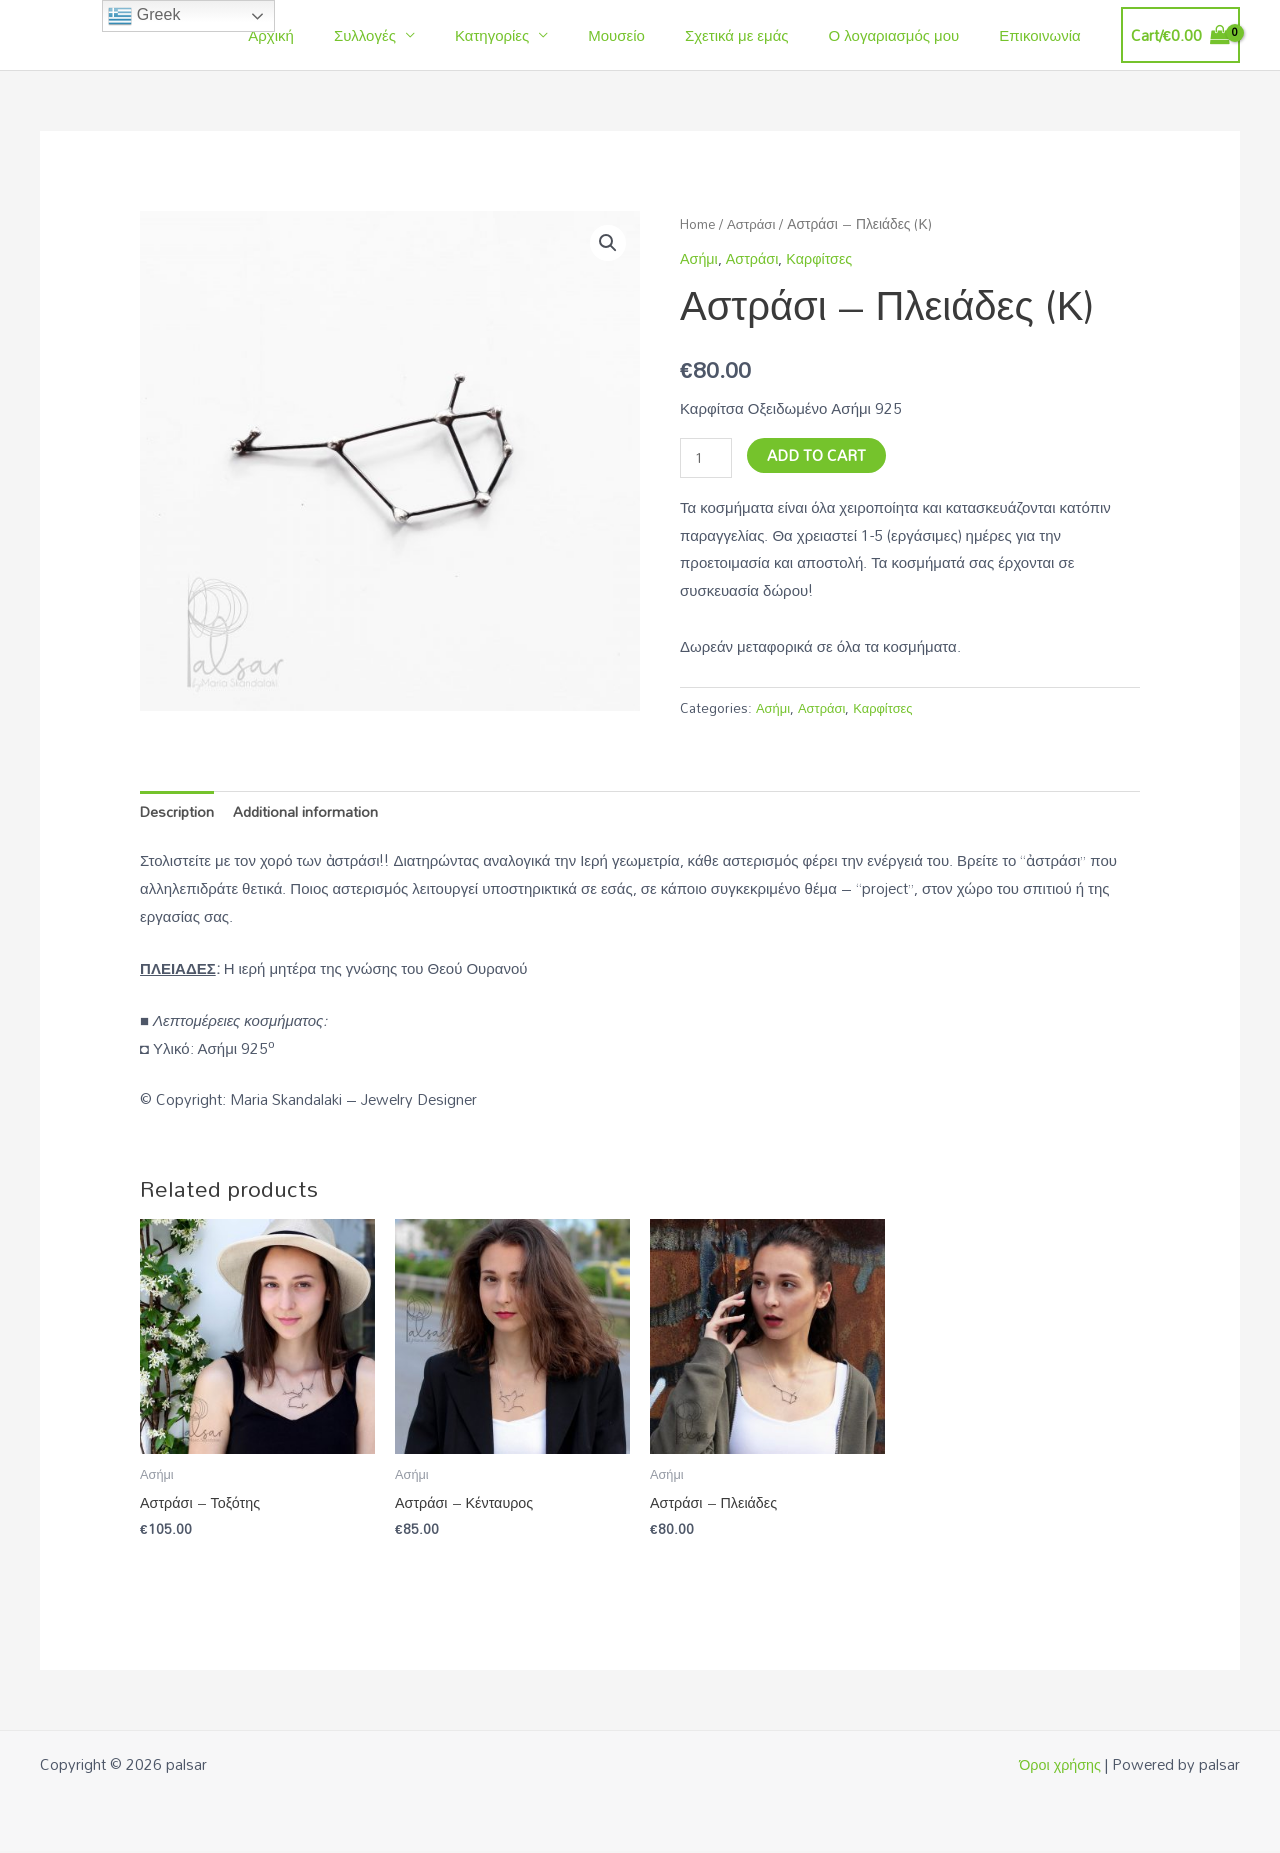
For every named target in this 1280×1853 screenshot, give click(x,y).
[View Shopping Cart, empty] (1180, 35)
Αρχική (336, 35)
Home (699, 223)
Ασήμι (700, 258)
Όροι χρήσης (1058, 1766)
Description (178, 811)
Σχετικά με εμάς (762, 35)
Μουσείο (651, 35)
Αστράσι (756, 223)
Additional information (308, 811)
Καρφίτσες (825, 258)
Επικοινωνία (1044, 35)
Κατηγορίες (537, 35)
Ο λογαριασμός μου (909, 35)
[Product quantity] (707, 458)
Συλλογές (420, 35)
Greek (144, 16)
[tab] (178, 811)
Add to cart (818, 455)
